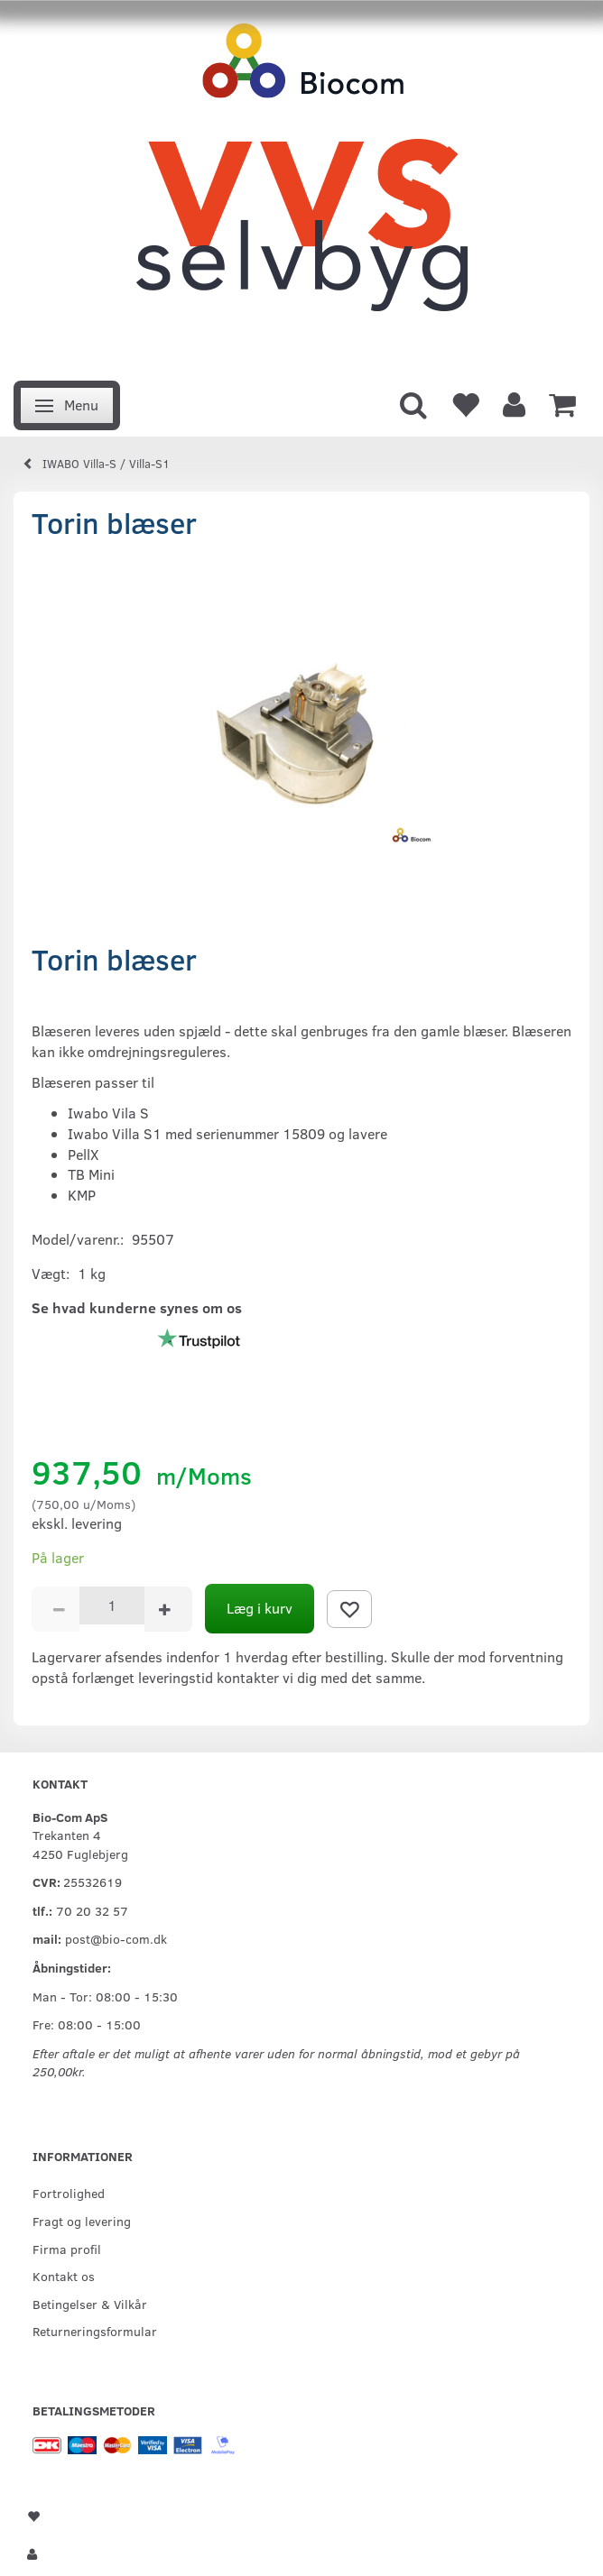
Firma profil (66, 2249)
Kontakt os (63, 2276)
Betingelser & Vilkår (89, 2304)
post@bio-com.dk (116, 1938)
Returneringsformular (94, 2331)
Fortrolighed (68, 2193)
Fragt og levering (81, 2221)
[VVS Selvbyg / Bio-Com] (301, 185)
